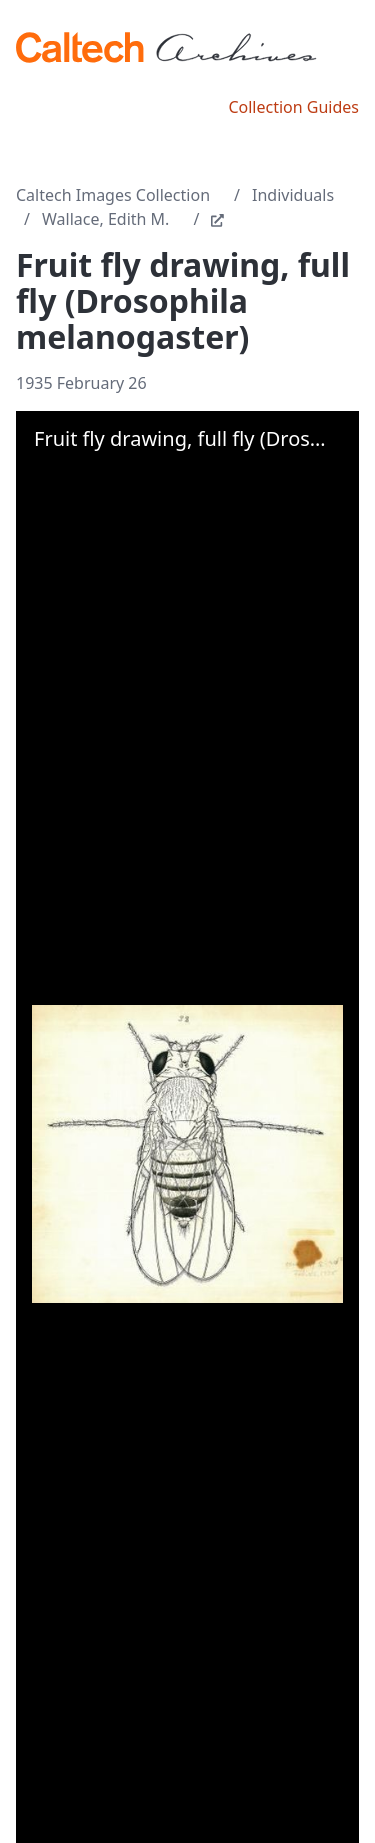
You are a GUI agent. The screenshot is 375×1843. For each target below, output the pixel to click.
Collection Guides (293, 107)
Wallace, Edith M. (105, 219)
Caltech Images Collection (113, 195)
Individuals (293, 195)
